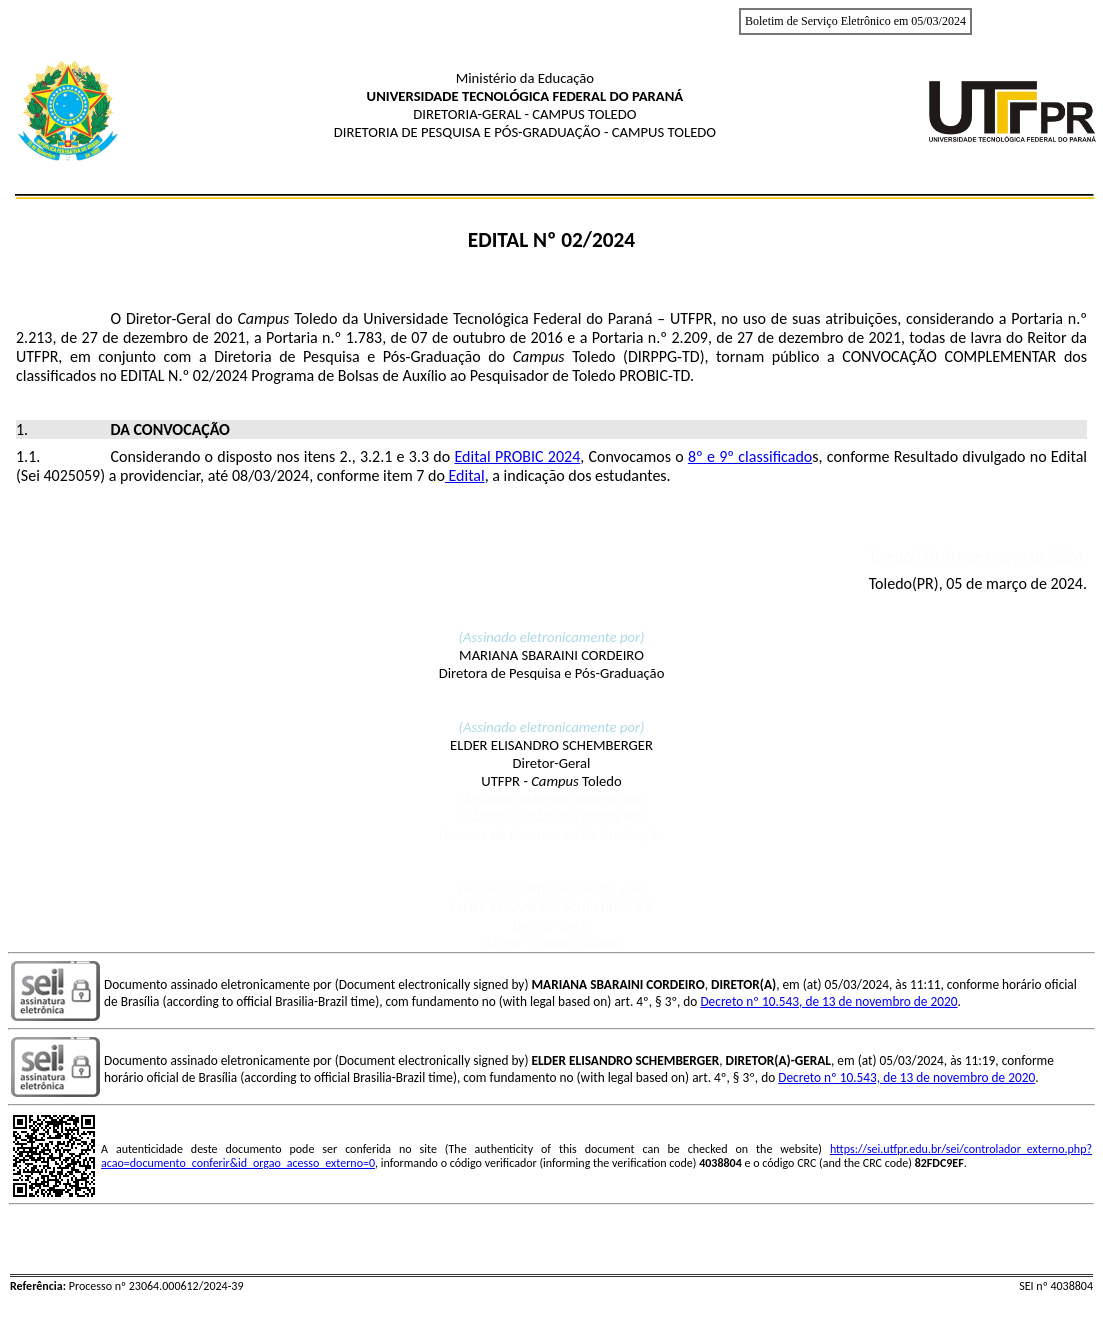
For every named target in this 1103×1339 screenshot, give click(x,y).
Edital (465, 475)
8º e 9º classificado (750, 456)
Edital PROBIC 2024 (517, 456)
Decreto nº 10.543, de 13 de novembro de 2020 (828, 1001)
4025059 (71, 475)
